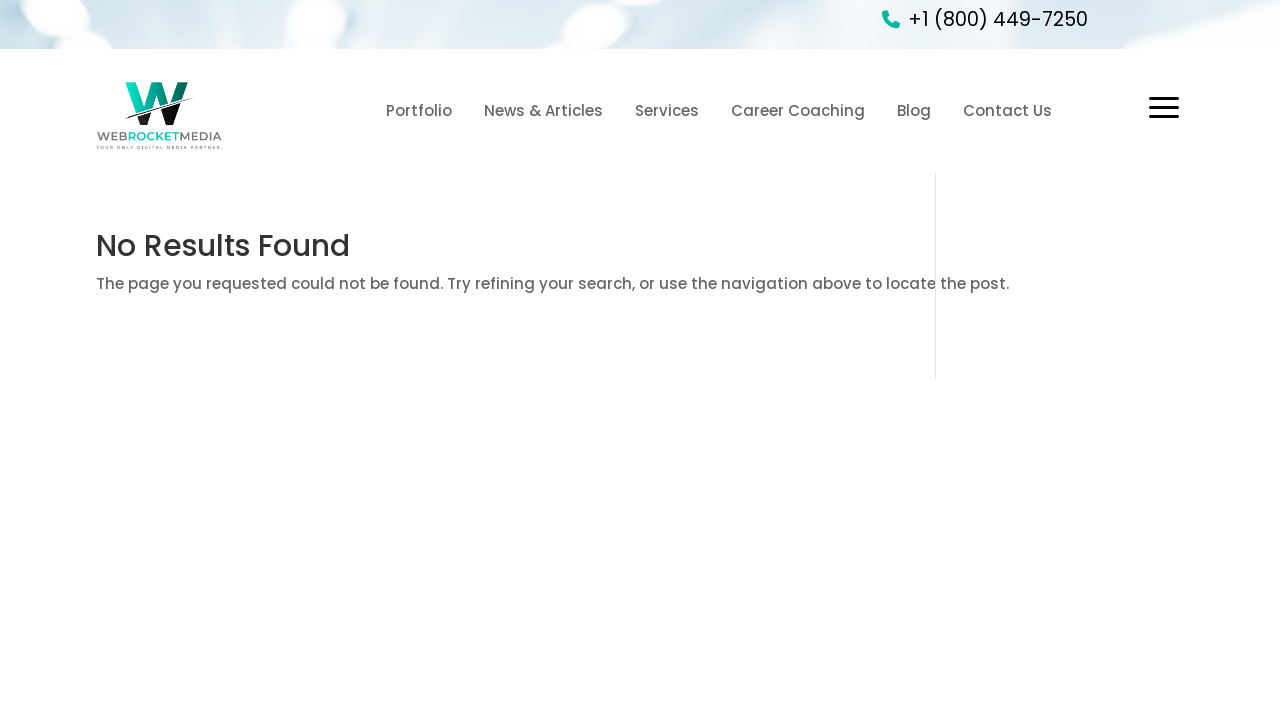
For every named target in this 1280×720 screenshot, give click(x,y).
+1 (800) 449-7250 (998, 19)
